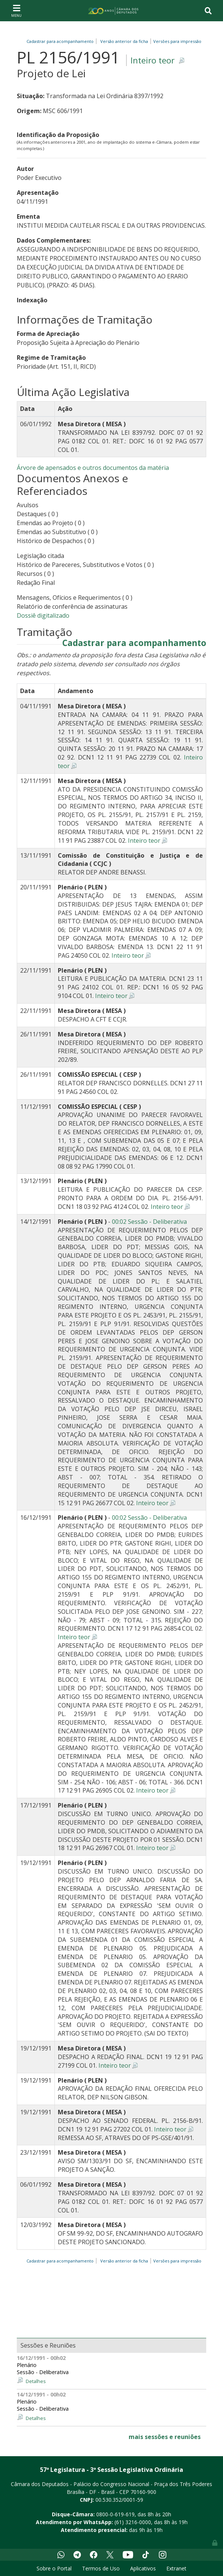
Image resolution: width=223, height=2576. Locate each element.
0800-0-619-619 (115, 2514)
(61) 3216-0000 (132, 2522)
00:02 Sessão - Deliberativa (149, 1221)
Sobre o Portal (54, 2568)
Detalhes (36, 2381)
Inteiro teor (153, 60)
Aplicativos (143, 2568)
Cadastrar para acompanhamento (61, 41)
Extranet (176, 2568)
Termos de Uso (101, 2568)
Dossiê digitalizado (43, 615)
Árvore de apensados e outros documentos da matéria (93, 468)
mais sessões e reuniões (165, 2437)
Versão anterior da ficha (124, 41)
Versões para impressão (176, 41)
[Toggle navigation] (16, 10)
